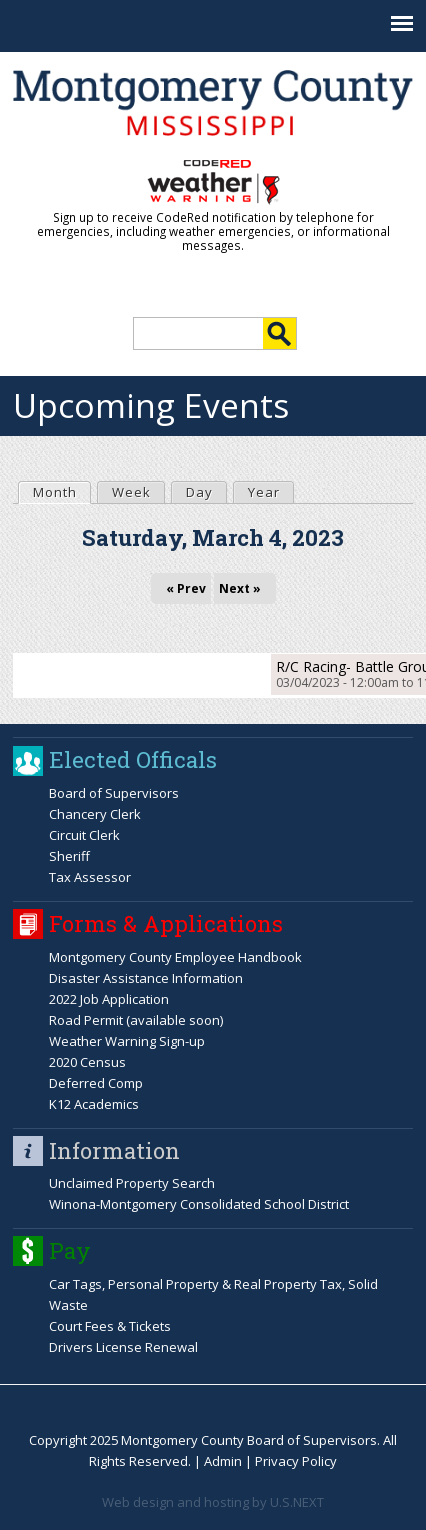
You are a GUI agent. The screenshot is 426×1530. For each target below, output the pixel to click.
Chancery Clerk (95, 814)
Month (61, 492)
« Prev (186, 588)
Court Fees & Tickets (110, 1326)
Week (131, 492)
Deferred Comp (96, 1083)
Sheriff (69, 856)
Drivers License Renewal (123, 1347)
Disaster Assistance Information (146, 978)
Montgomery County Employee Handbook (175, 957)
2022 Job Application (109, 999)
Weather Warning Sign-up (127, 1041)
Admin (223, 1461)
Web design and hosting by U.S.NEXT (213, 1502)
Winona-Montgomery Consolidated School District (199, 1204)
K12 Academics (94, 1104)
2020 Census (87, 1062)
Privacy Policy (296, 1461)
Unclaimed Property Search (132, 1183)
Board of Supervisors (114, 793)
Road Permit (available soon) (136, 1020)
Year (264, 492)
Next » (240, 588)
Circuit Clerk (84, 835)
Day (199, 492)
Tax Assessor (90, 877)
